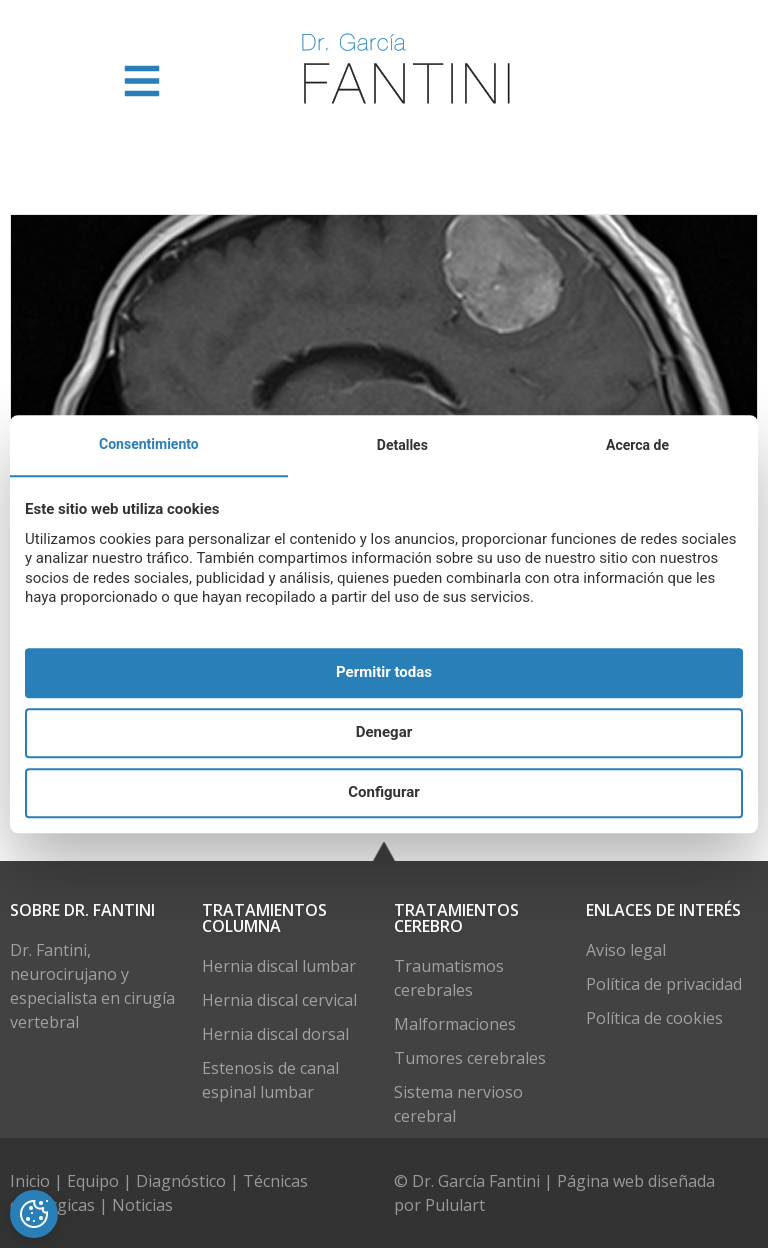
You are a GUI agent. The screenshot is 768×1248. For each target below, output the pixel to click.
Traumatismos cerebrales (449, 978)
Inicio (32, 1181)
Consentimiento (149, 444)
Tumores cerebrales (470, 1058)
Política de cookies (654, 1018)
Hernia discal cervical (279, 1000)
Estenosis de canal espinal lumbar (270, 1080)
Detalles (402, 445)
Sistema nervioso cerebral (458, 1104)
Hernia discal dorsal (275, 1034)
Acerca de (637, 445)
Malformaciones (455, 1024)
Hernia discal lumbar (279, 966)
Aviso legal (626, 950)
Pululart (455, 1205)
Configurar (384, 793)
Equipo (95, 1181)
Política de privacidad (664, 984)
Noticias (142, 1205)
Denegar (384, 733)
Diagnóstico (181, 1181)
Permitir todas (384, 673)
